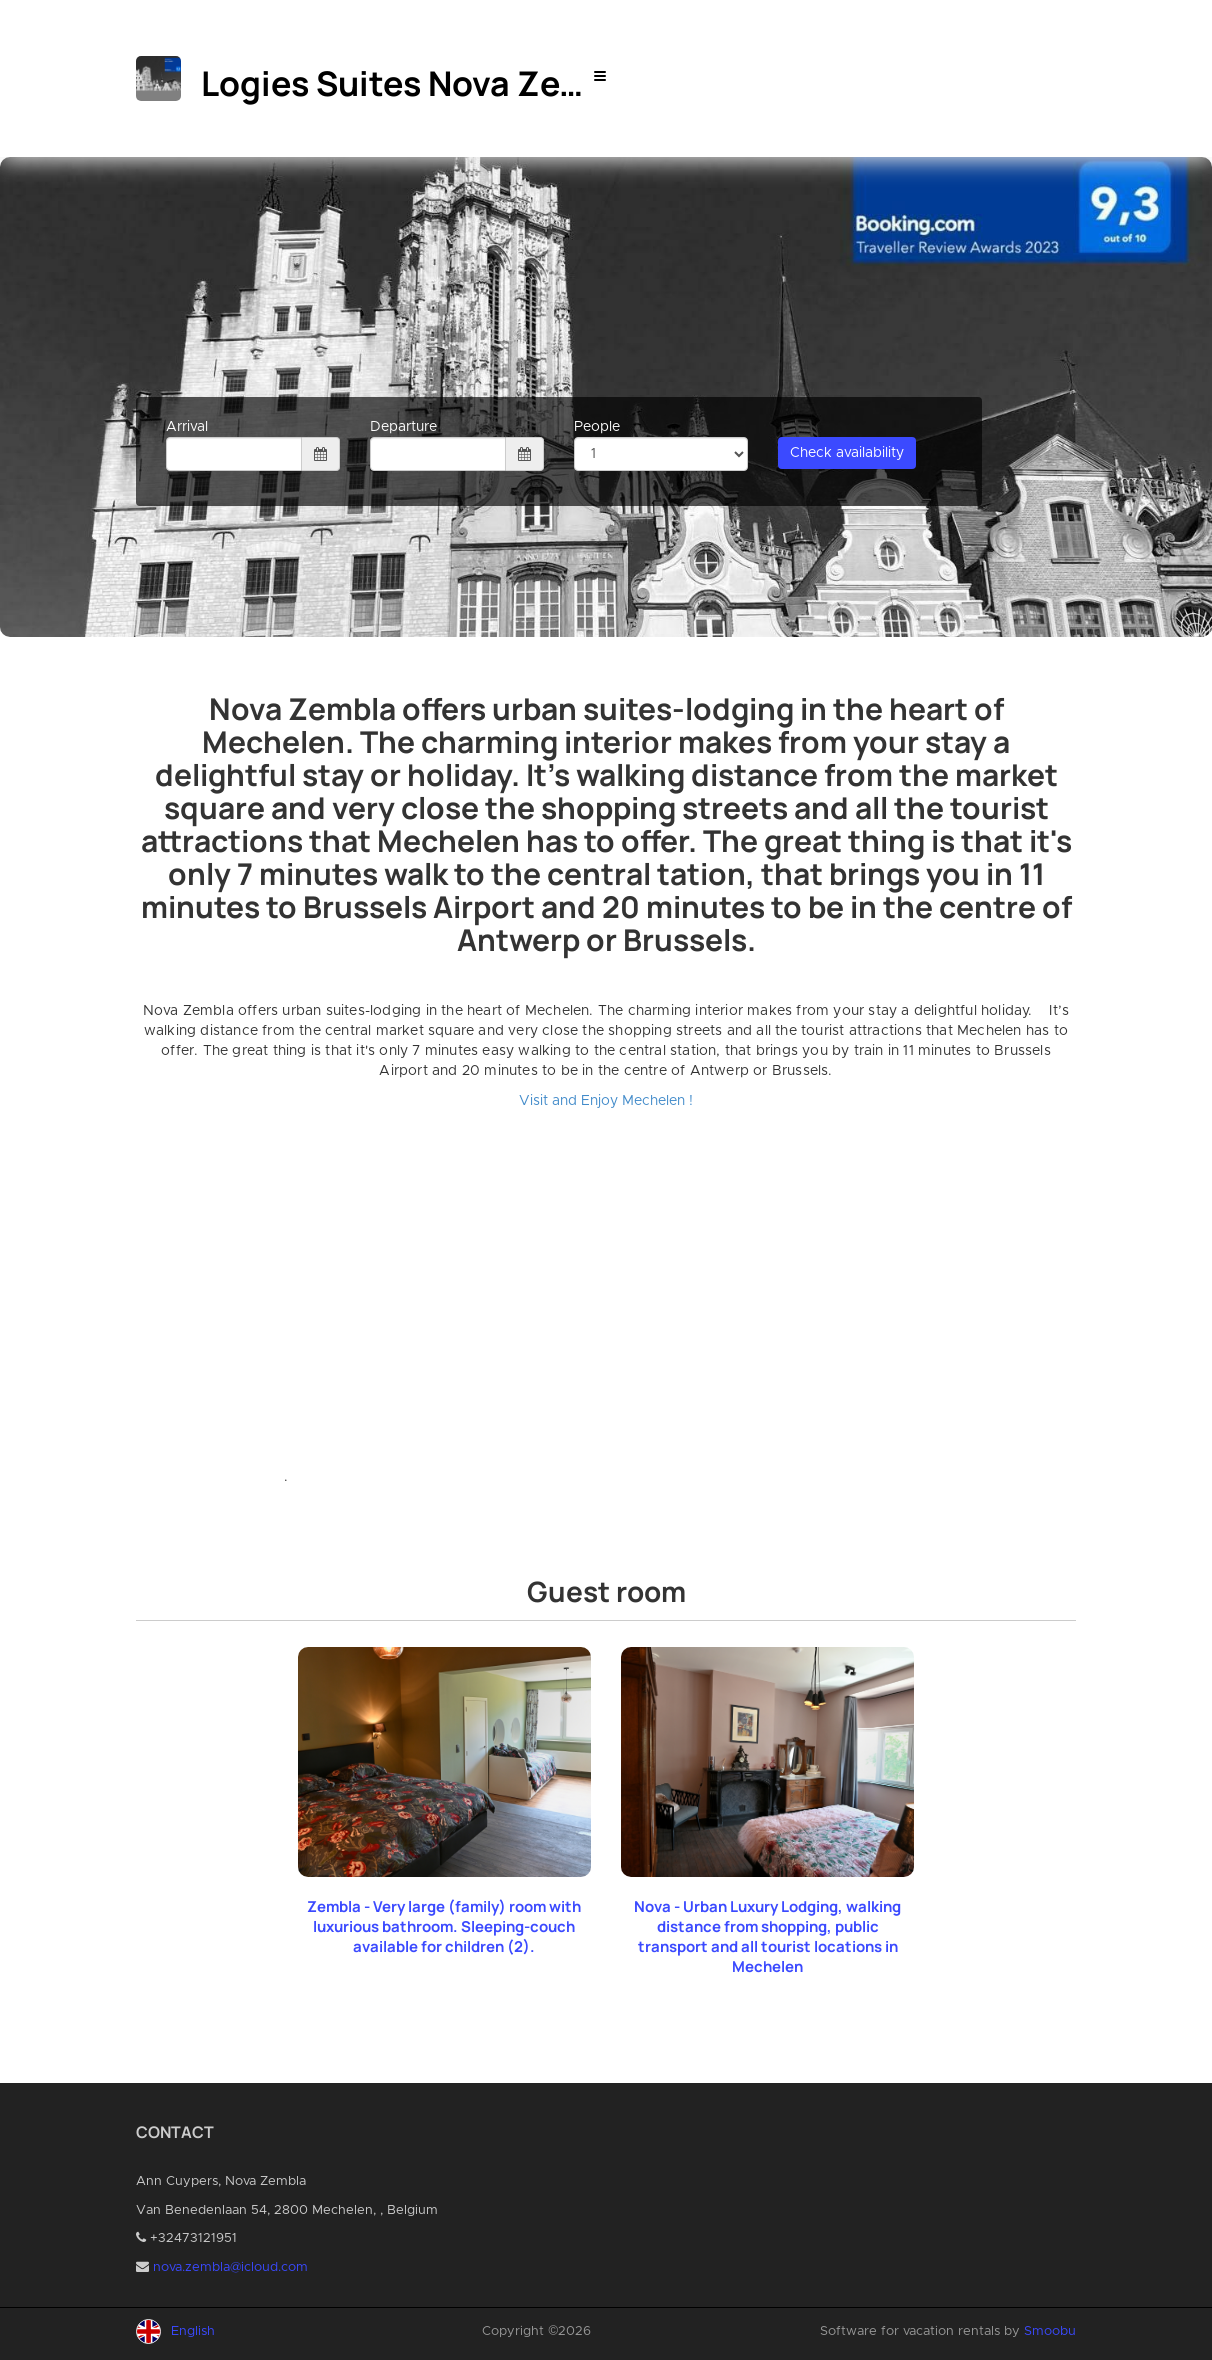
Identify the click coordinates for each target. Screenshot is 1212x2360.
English (193, 2331)
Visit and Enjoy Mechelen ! (606, 1101)
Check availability (847, 453)
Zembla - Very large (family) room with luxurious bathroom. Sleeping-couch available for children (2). (444, 1926)
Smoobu (1050, 2331)
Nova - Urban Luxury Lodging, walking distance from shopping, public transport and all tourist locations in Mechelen (767, 1936)
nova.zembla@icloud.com (230, 2267)
